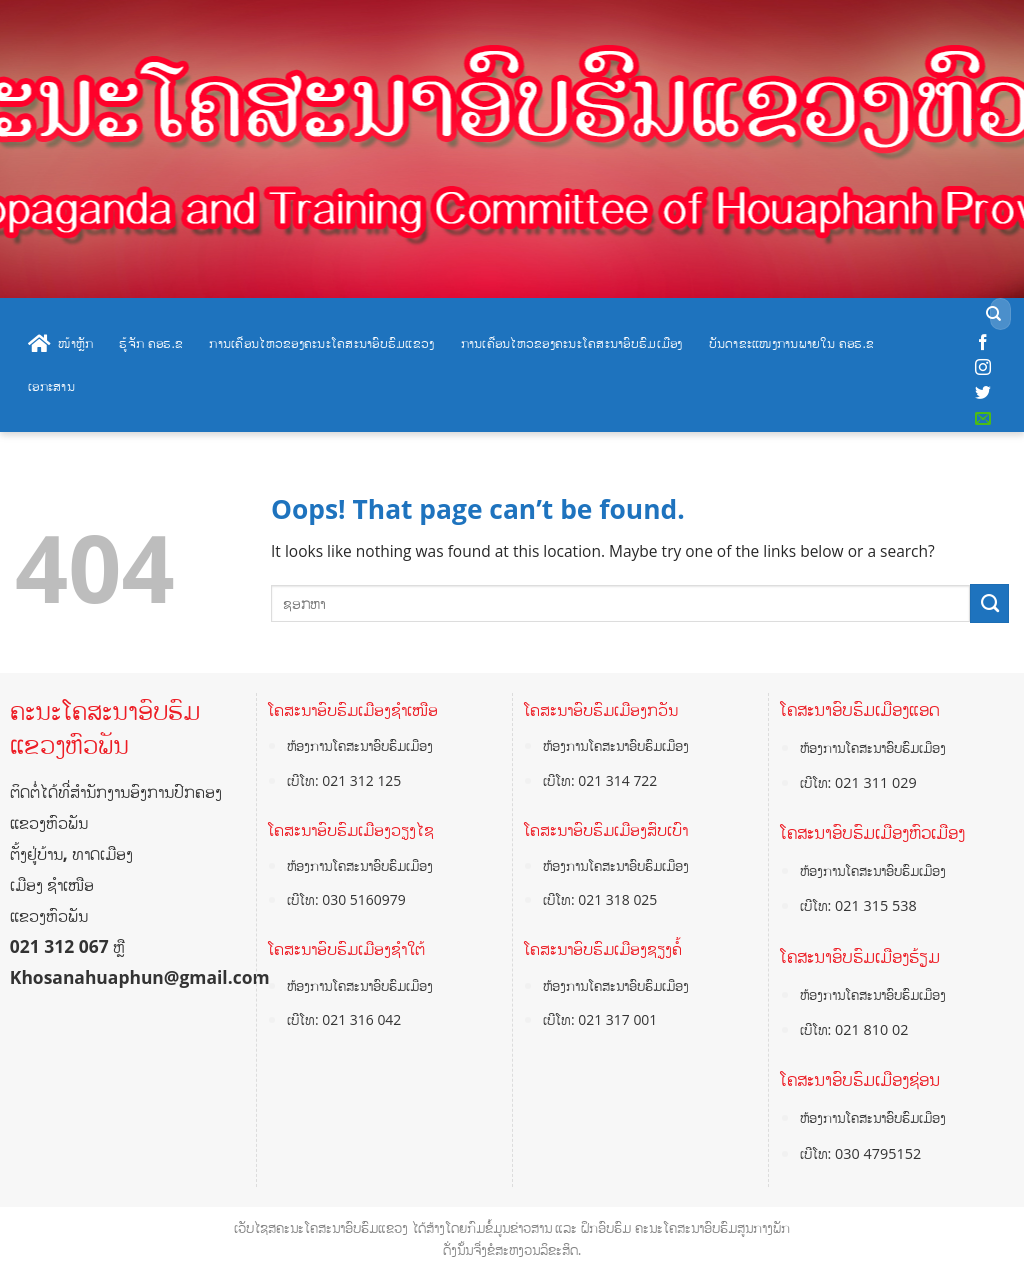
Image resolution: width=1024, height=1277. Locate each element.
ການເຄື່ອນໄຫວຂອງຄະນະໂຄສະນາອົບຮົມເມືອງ (572, 343)
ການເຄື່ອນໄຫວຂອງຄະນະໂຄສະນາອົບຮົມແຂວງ (321, 343)
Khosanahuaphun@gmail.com (140, 977)
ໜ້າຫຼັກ (60, 344)
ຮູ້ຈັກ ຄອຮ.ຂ (151, 343)
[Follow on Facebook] (983, 343)
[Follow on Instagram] (983, 368)
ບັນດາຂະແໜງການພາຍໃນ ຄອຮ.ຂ (792, 343)
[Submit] (993, 314)
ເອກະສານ (51, 386)
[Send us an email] (983, 419)
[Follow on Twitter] (983, 393)
